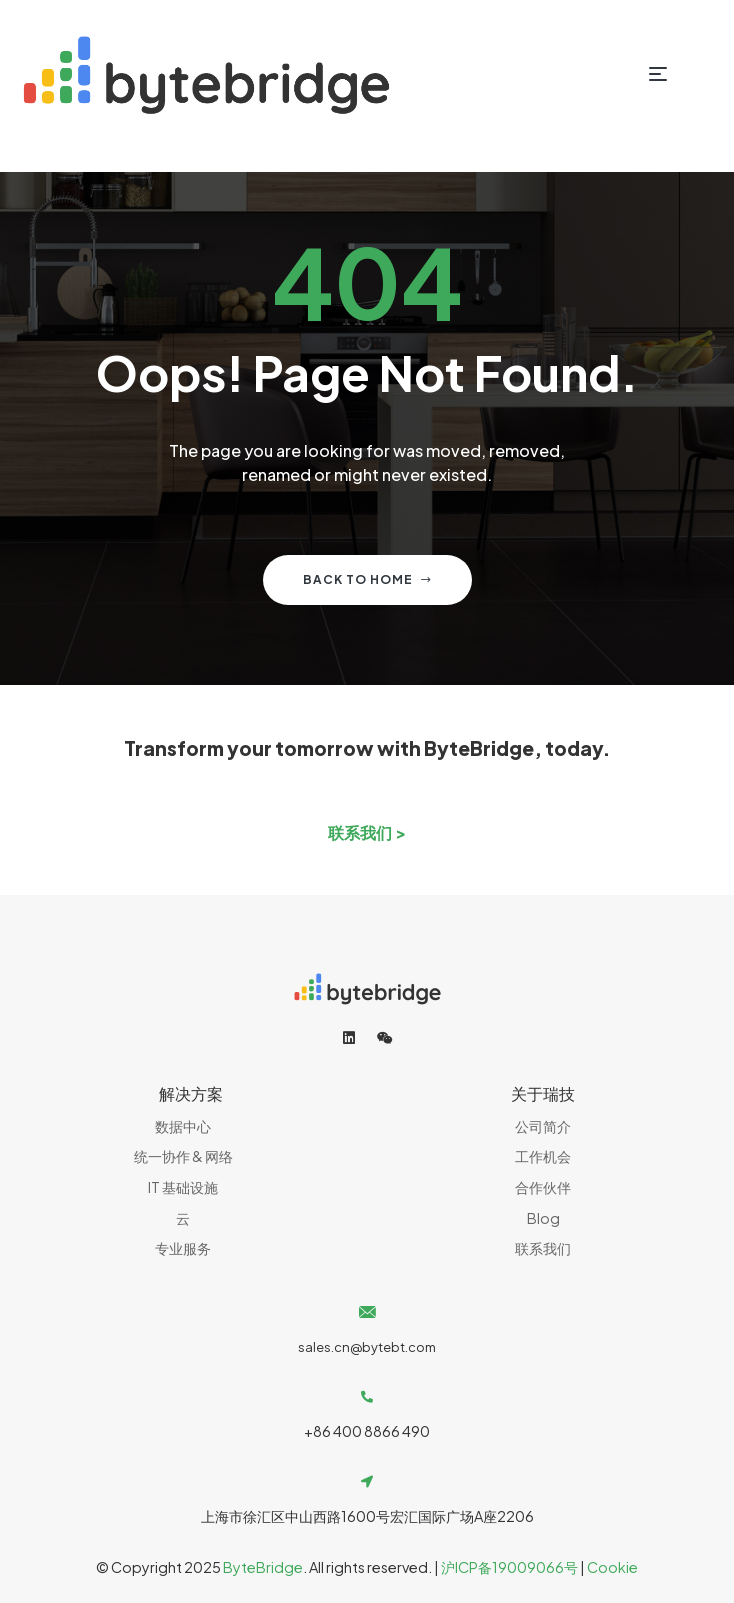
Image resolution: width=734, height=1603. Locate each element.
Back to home (367, 579)
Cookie (612, 1567)
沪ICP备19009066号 (509, 1567)
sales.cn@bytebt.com (367, 1347)
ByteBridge (263, 1567)
